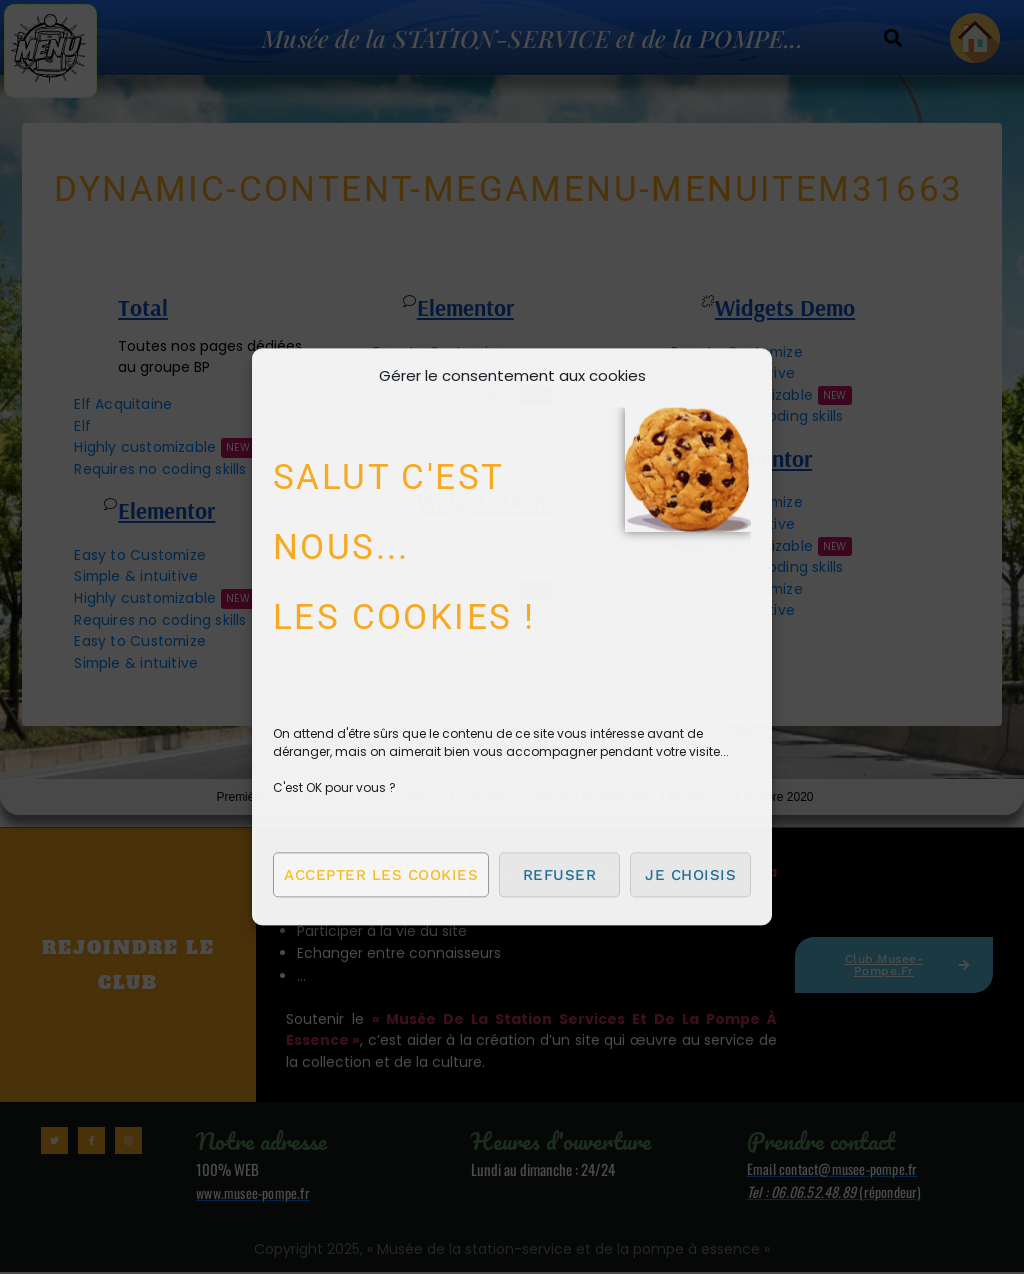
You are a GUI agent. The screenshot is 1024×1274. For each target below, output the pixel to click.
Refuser (560, 875)
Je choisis (690, 875)
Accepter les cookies (381, 875)
